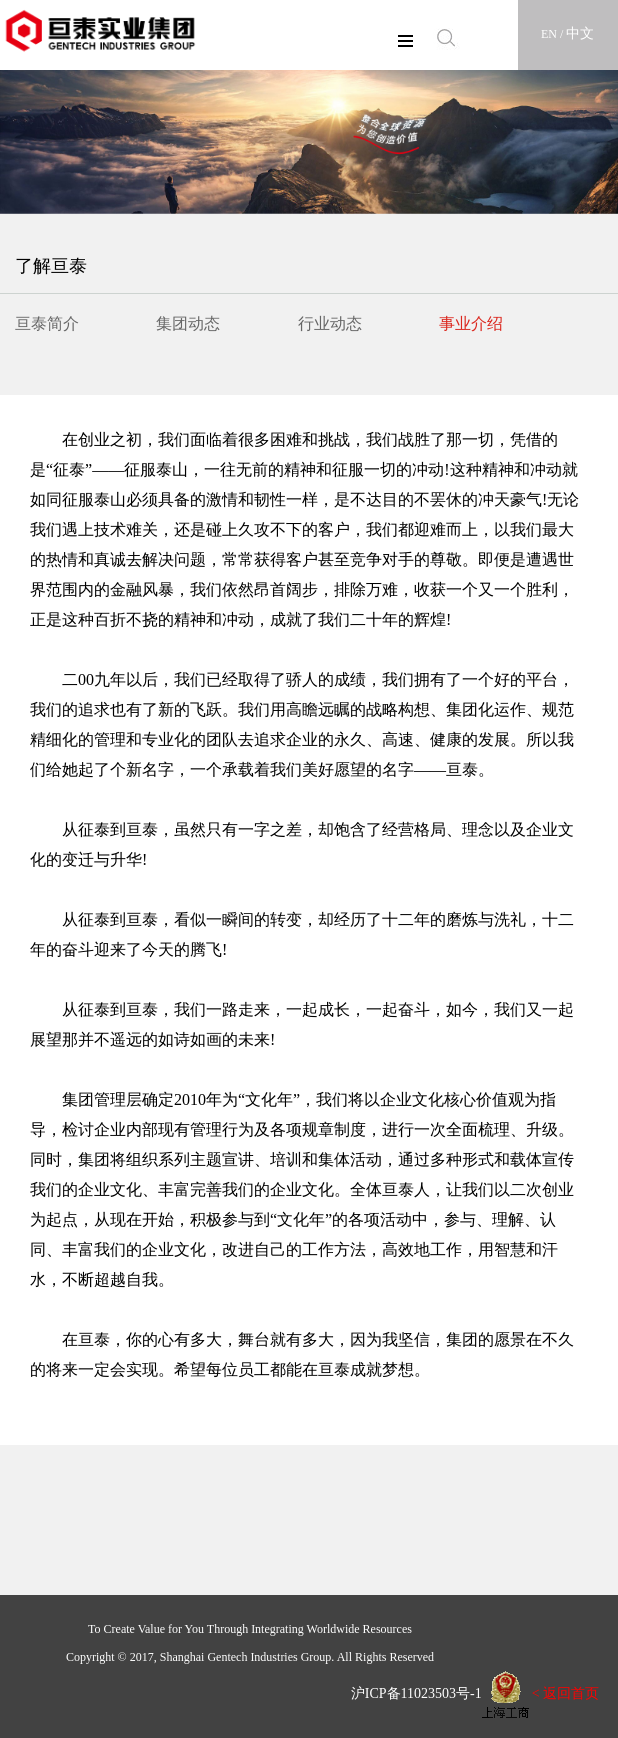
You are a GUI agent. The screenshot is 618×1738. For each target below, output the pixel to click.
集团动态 (188, 323)
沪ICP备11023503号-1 (409, 1693)
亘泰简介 (47, 323)
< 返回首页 (565, 1693)
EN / (553, 34)
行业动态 (330, 323)
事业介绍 (471, 323)
